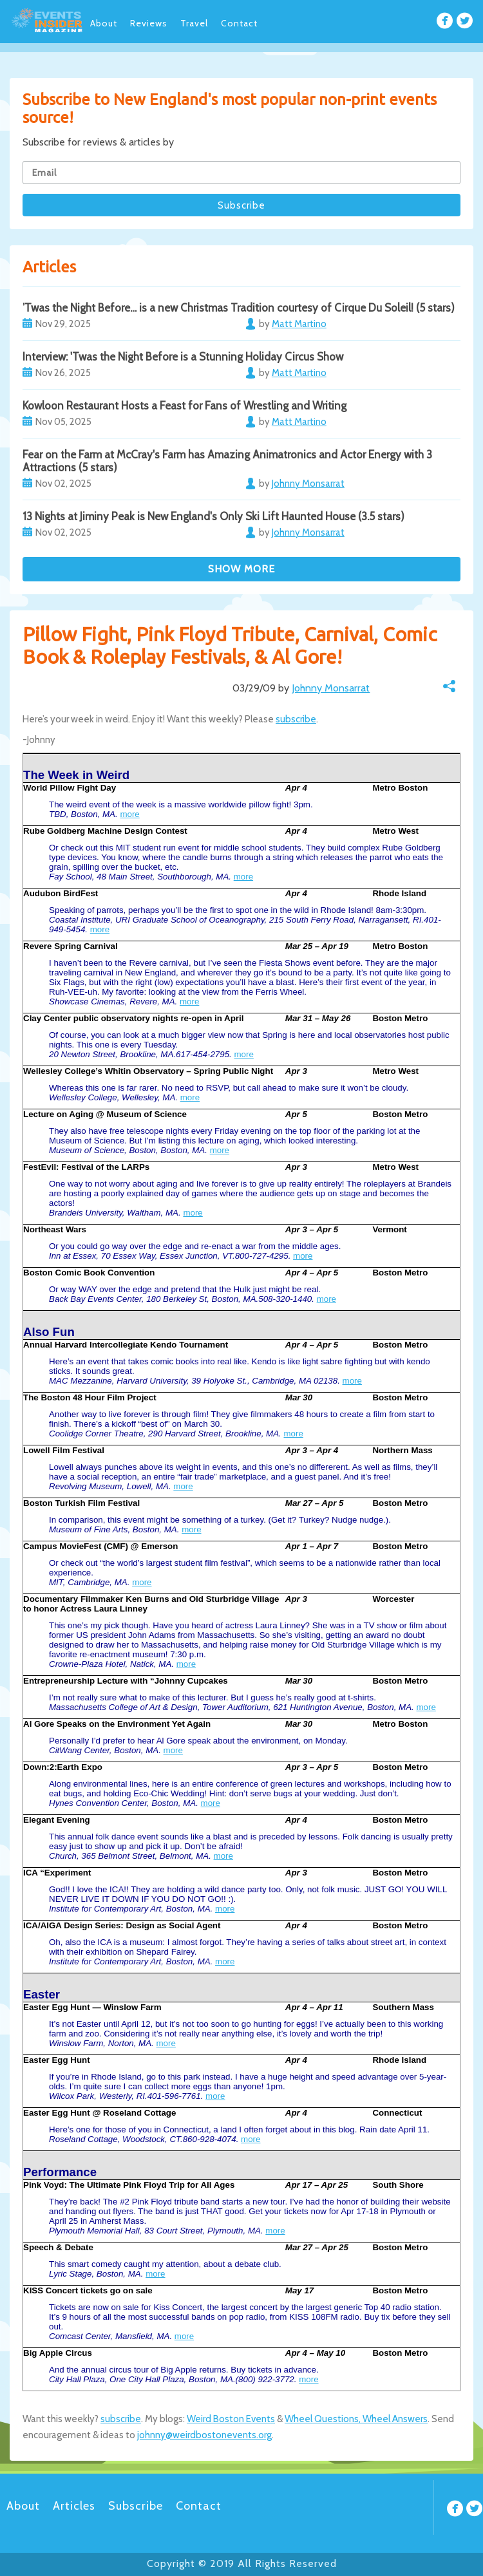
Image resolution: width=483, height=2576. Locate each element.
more (129, 814)
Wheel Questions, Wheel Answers (356, 2419)
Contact (239, 23)
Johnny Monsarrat (331, 688)
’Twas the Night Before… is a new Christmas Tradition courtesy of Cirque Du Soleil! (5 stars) (239, 307)
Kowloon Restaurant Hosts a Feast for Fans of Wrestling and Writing (184, 405)
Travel (194, 23)
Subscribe (135, 2506)
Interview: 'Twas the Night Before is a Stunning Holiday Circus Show (183, 356)
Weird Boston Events (231, 2419)
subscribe (296, 719)
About (103, 23)
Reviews (148, 23)
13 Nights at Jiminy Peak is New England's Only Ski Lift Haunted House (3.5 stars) (213, 516)
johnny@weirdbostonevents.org (204, 2435)
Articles (74, 2506)
